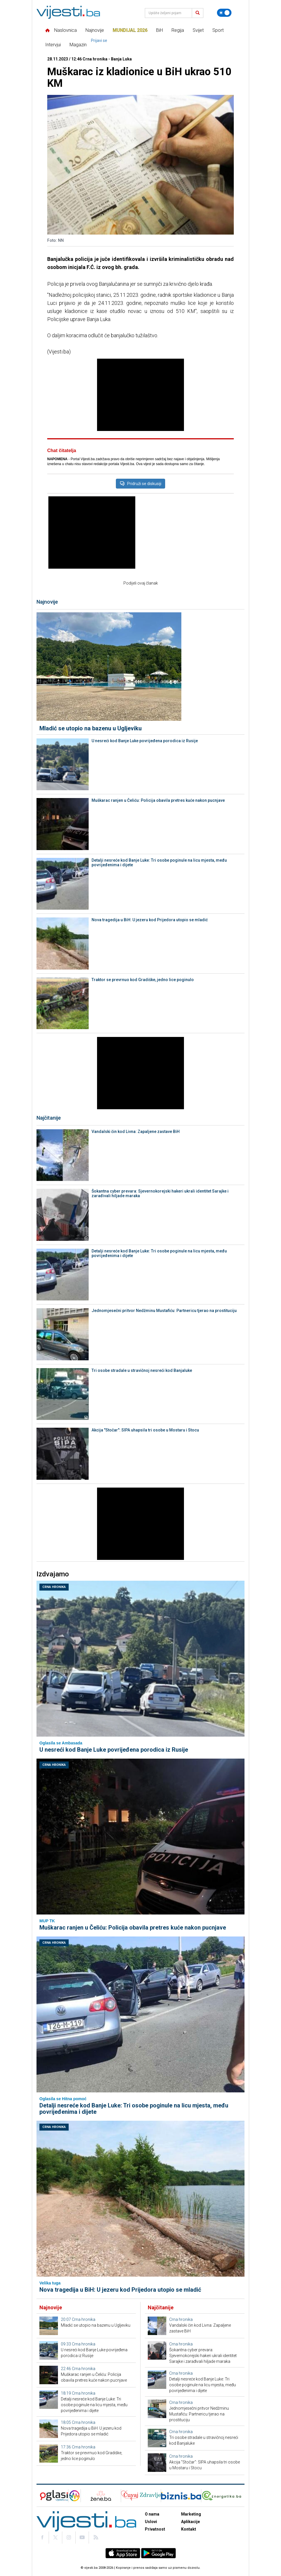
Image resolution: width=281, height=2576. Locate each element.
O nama (152, 2514)
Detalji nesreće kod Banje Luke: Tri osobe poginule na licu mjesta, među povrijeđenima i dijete (159, 862)
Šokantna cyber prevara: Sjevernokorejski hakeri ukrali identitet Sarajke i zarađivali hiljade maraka (160, 1193)
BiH (159, 30)
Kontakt (188, 2529)
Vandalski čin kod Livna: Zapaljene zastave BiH (136, 1131)
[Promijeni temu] (224, 13)
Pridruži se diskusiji (140, 483)
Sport (218, 30)
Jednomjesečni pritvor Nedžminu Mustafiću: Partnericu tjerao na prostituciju (164, 1310)
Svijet (198, 30)
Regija (177, 30)
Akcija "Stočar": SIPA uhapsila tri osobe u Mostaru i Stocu (145, 1430)
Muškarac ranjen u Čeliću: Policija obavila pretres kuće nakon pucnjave (158, 800)
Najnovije (94, 30)
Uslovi (151, 2521)
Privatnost (155, 2529)
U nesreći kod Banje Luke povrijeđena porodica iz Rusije (145, 740)
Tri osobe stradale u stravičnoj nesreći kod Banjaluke (142, 1370)
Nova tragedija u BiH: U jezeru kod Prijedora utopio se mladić (150, 919)
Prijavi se (99, 40)
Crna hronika (54, 1587)
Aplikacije (190, 2521)
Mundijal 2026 (130, 30)
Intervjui (53, 44)
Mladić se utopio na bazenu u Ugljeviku (90, 728)
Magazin (78, 44)
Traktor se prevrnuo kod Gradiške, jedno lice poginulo (143, 979)
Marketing (191, 2514)
